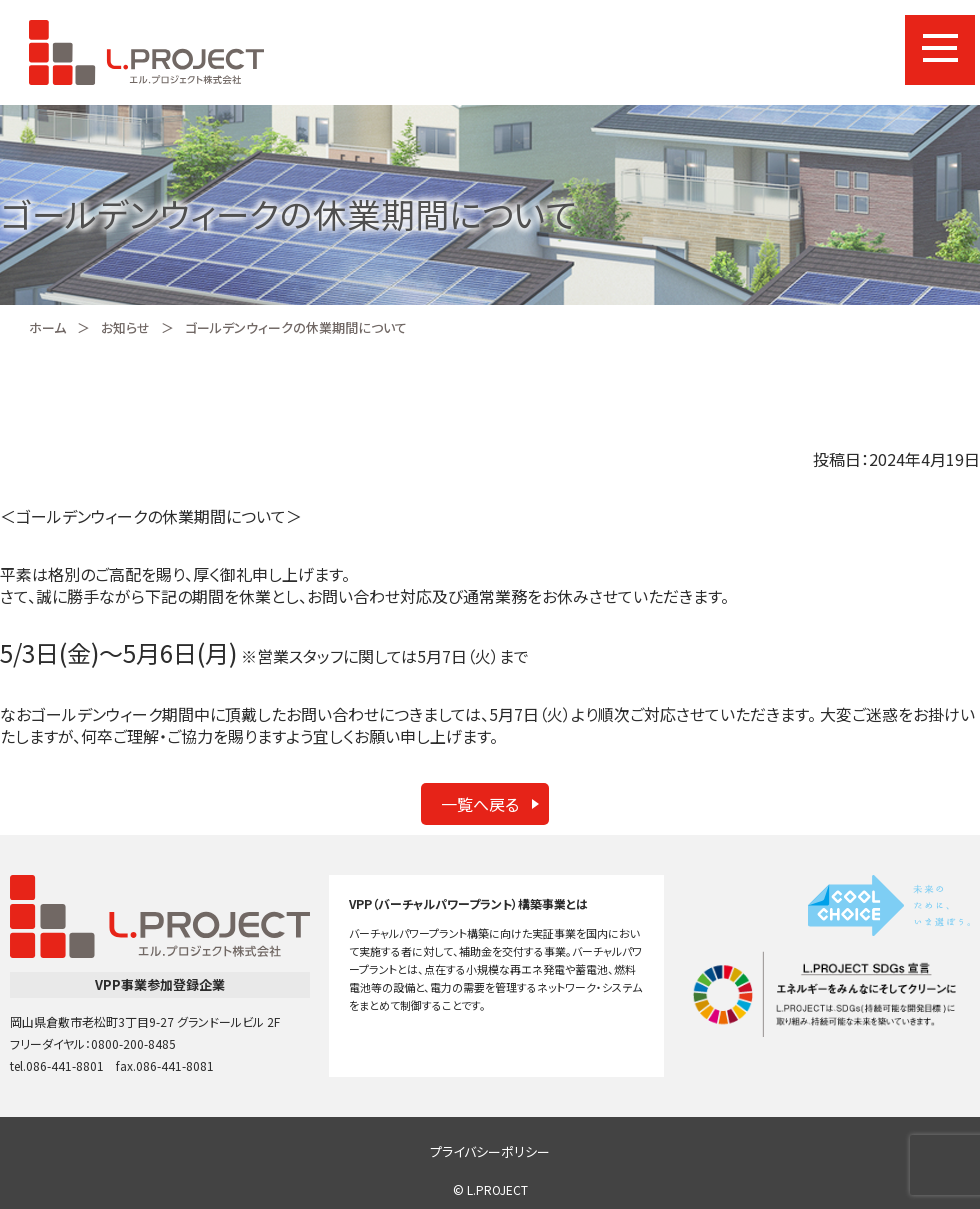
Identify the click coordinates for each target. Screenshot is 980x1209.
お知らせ (125, 327)
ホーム (47, 327)
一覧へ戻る (480, 804)
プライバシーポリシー (490, 1151)
